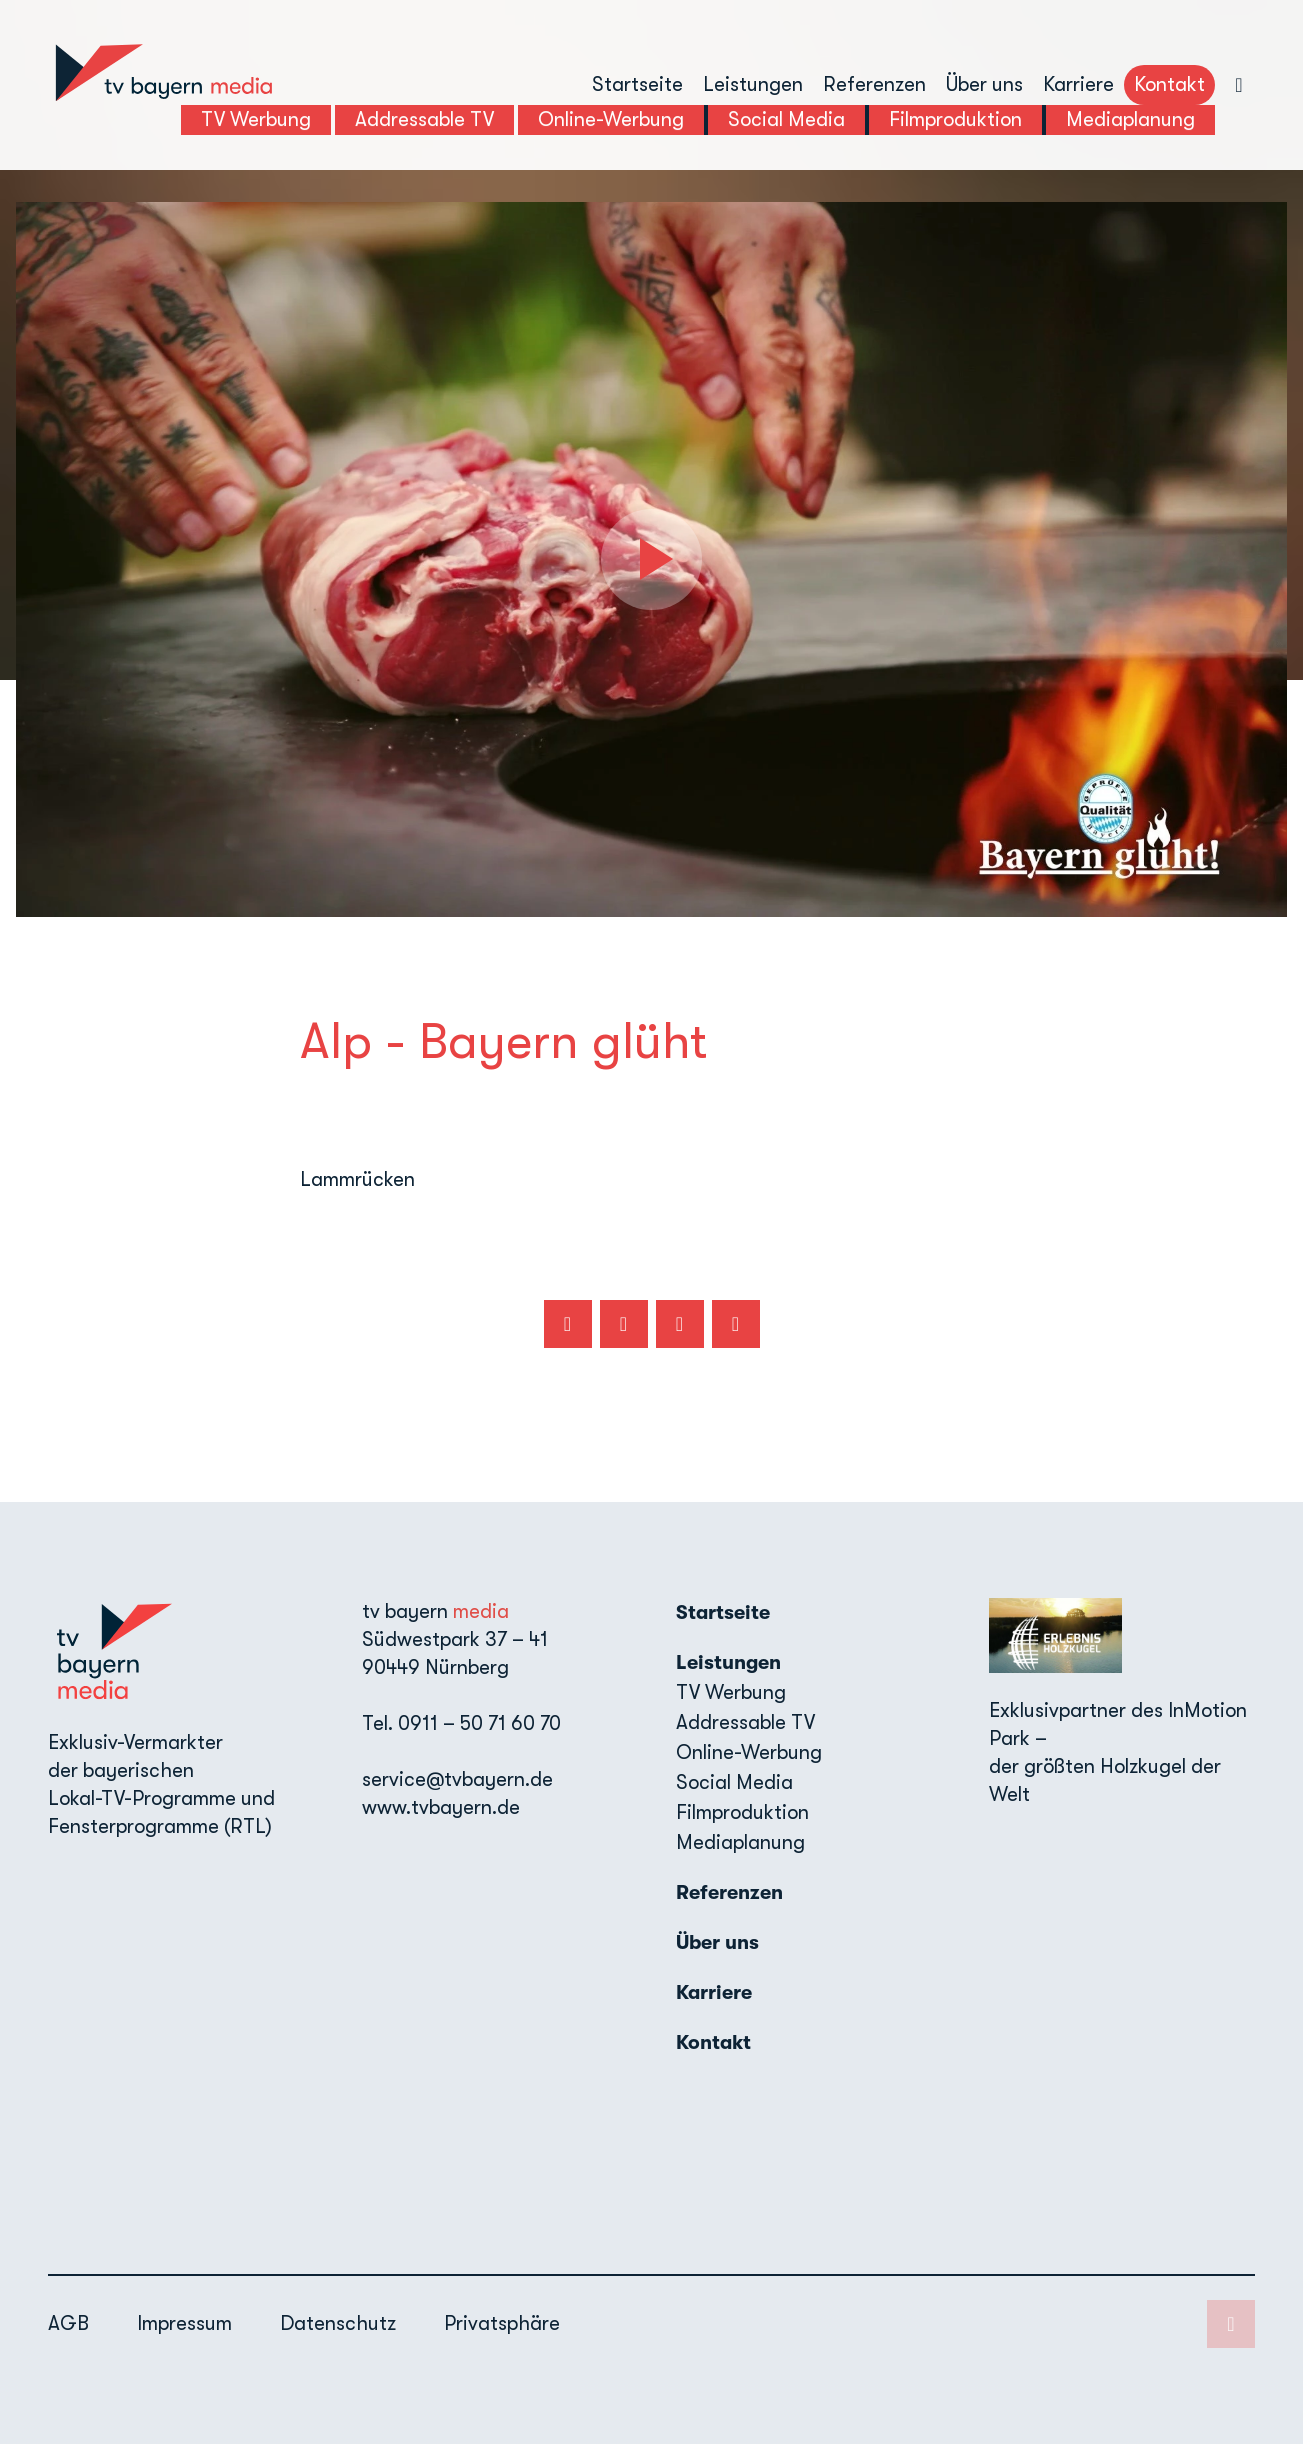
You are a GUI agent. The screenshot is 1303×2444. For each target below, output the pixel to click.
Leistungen (753, 84)
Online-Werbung (749, 1752)
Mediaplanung (740, 1842)
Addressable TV (745, 1722)
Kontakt (1169, 84)
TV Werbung (731, 1692)
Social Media (734, 1782)
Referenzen (874, 84)
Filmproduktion (742, 1812)
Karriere (1078, 84)
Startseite (637, 84)
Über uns (984, 84)
